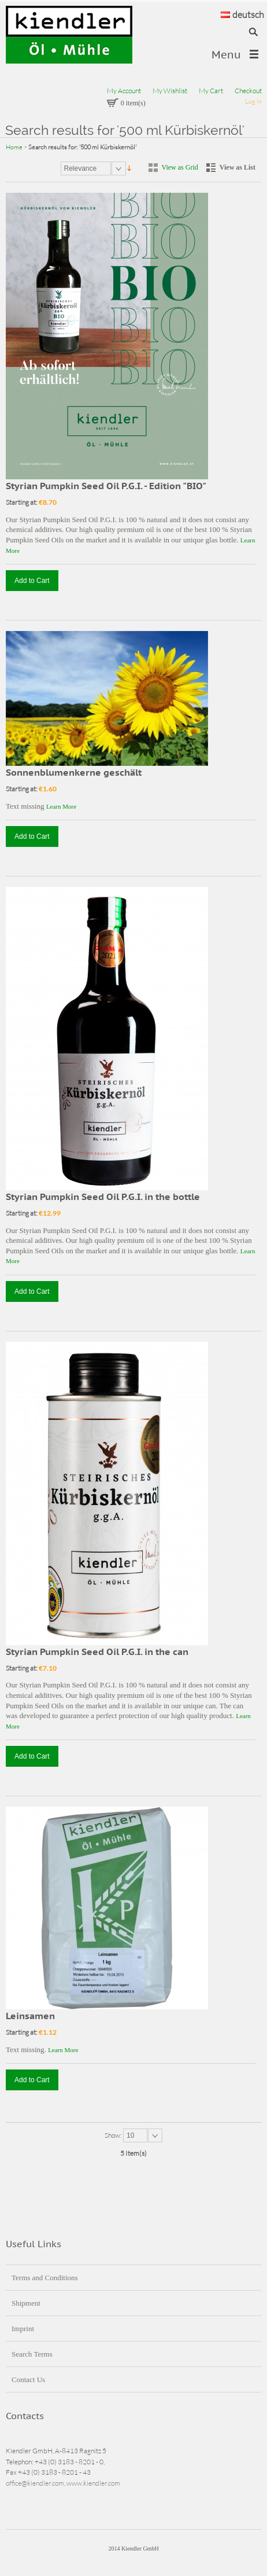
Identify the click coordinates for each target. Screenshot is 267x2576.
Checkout (248, 90)
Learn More (61, 806)
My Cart (211, 90)
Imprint (23, 2328)
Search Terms (32, 2354)
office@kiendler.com (35, 2483)
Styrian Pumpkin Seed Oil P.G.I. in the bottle (103, 1196)
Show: (114, 2135)
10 (130, 2135)
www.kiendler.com (93, 2483)
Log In (253, 101)
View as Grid (180, 167)
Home (14, 147)
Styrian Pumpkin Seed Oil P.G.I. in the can (97, 1651)
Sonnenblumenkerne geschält (74, 772)
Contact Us (28, 2379)
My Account (124, 90)
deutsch (242, 14)
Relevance (80, 168)
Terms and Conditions (45, 2277)
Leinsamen (30, 2015)
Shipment (26, 2303)
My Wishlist (170, 90)
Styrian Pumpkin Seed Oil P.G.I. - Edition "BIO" (106, 485)
